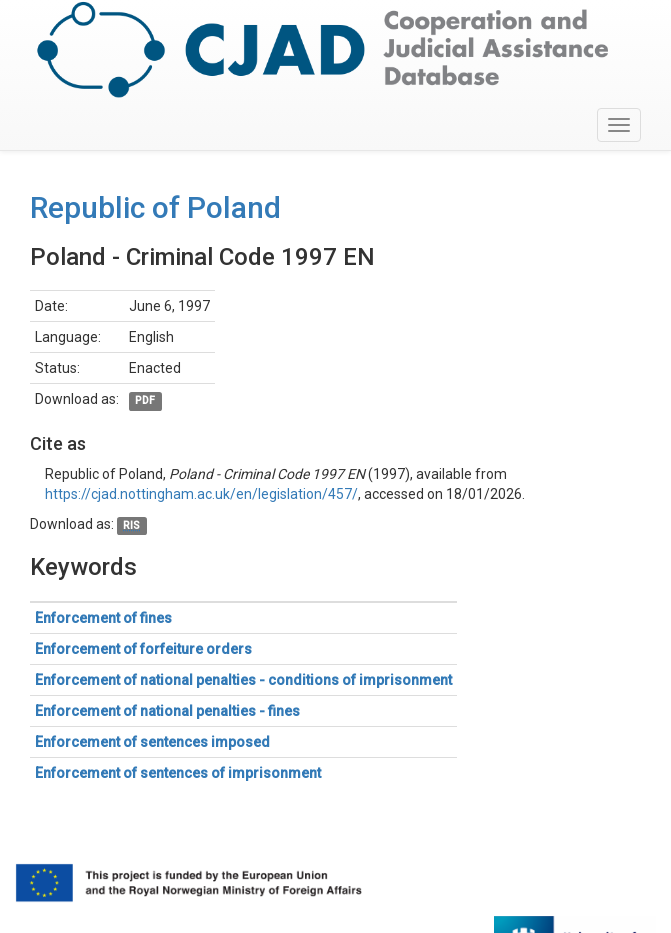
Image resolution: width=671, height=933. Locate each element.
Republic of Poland (155, 207)
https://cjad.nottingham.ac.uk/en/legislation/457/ (201, 494)
